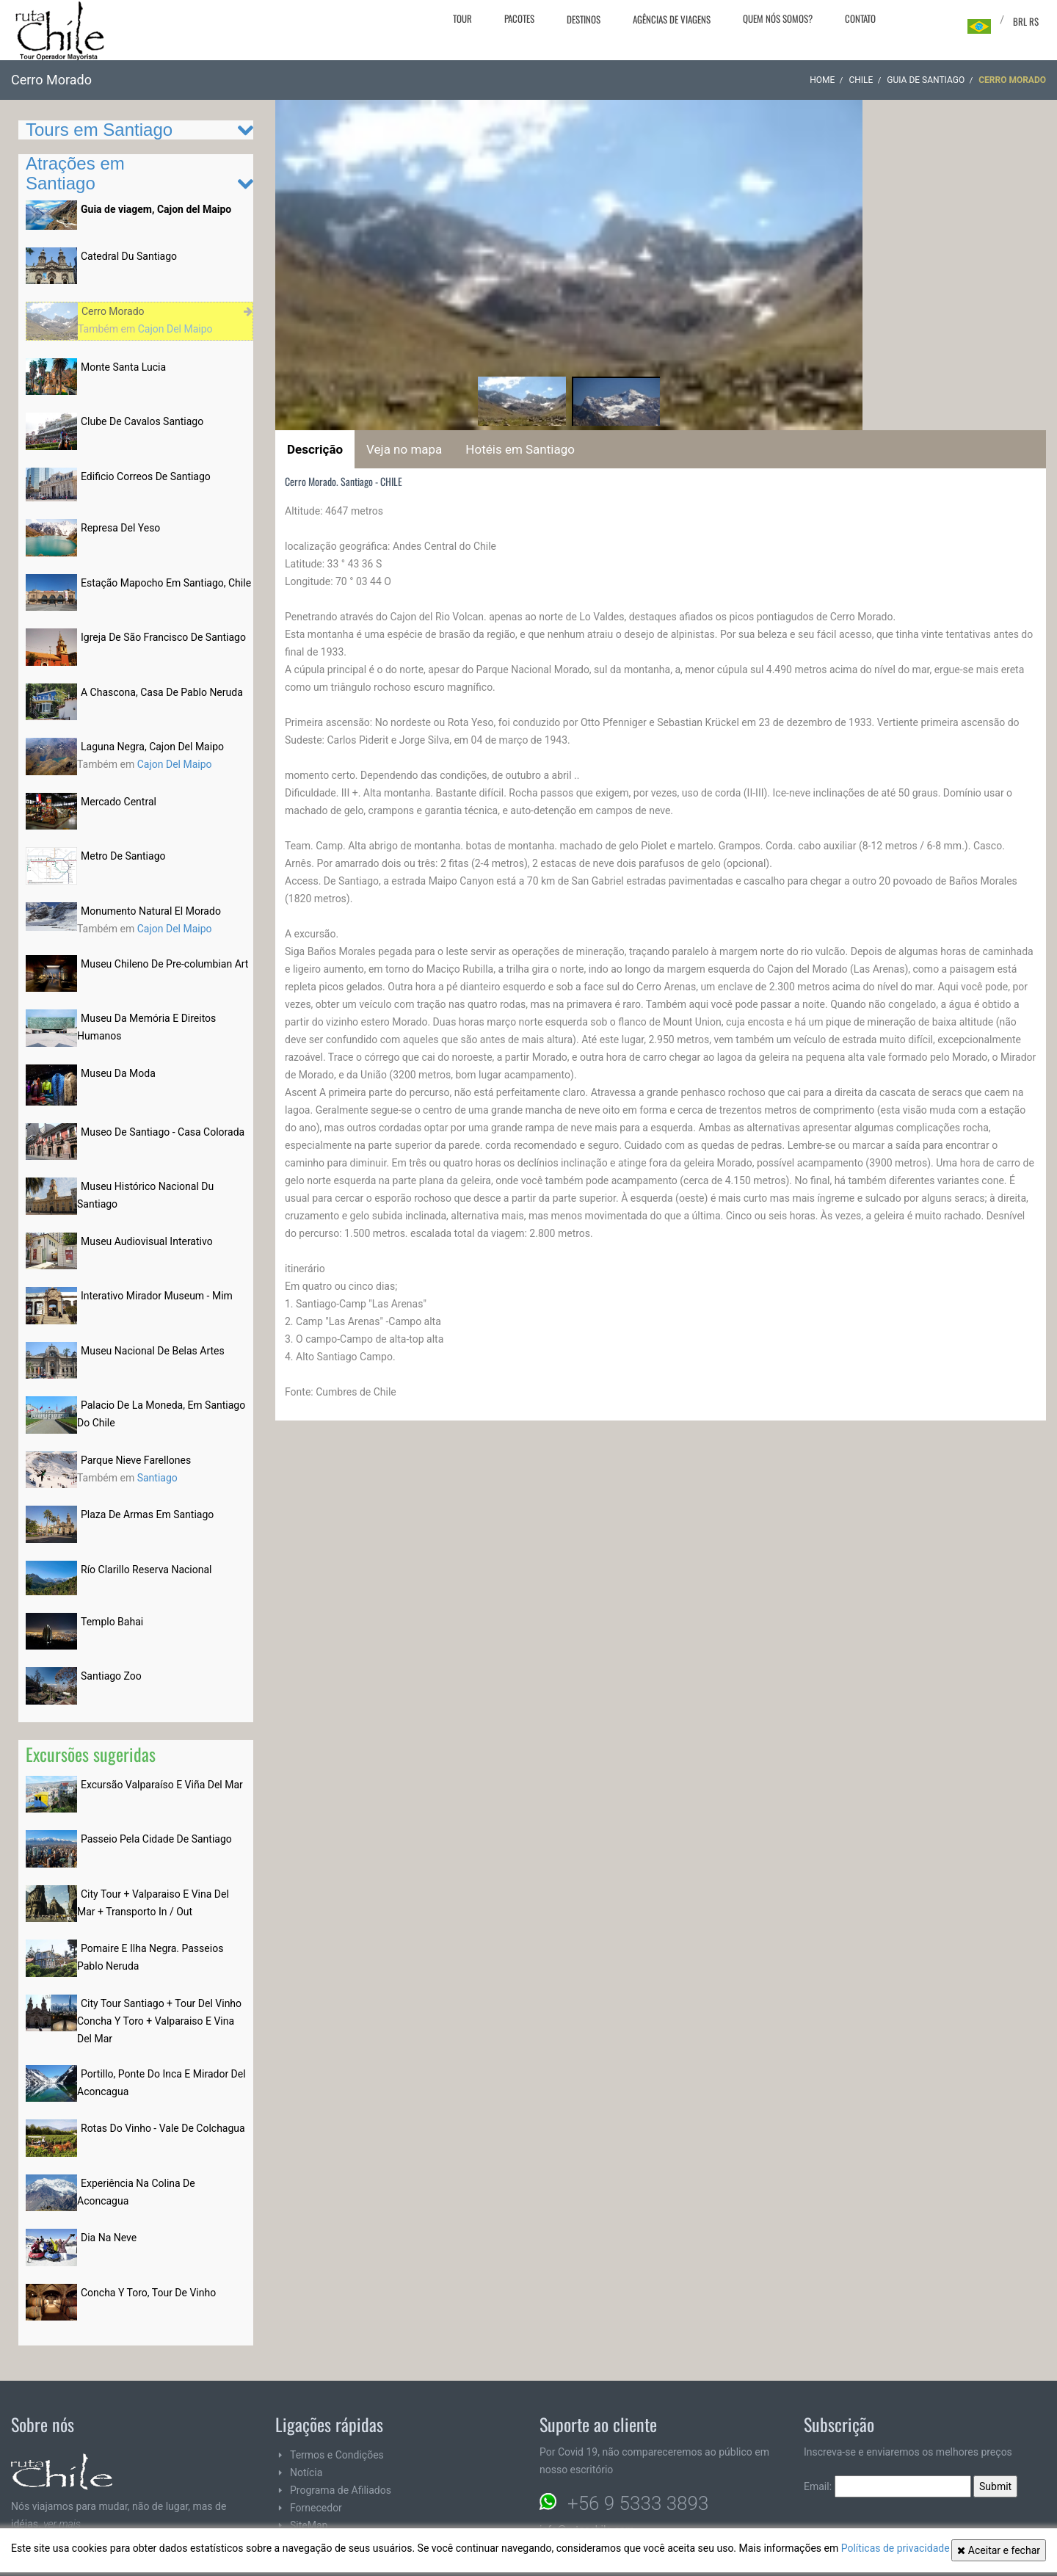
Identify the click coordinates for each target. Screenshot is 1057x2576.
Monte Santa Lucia (123, 367)
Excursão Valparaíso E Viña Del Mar (162, 1784)
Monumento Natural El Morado (151, 911)
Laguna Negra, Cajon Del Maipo (152, 746)
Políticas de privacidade (895, 2548)
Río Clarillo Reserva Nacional (146, 1569)
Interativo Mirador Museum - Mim (157, 1296)
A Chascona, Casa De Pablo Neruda (162, 692)
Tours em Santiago (99, 129)
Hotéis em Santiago (520, 449)
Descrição (315, 449)
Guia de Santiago (926, 80)
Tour (462, 18)
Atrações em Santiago (75, 172)
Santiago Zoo (111, 1676)
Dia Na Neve (109, 2237)
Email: (887, 2486)
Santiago (157, 1478)
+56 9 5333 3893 (637, 2503)
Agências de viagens (672, 19)
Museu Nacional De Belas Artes (153, 1351)
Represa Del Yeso (120, 528)
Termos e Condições (337, 2455)
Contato (860, 18)
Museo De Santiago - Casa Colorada (162, 1132)
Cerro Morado (113, 311)
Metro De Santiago (123, 856)
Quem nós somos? (778, 18)
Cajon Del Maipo (175, 329)
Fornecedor (316, 2508)
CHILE (861, 80)
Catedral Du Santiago (129, 256)
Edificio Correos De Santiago (146, 476)
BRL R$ (1026, 21)
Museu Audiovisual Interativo (147, 1241)
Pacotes (519, 18)
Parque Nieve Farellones (136, 1460)
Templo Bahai (112, 1622)
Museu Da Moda (118, 1073)
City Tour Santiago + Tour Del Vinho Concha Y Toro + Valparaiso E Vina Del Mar (159, 2021)
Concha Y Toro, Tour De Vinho (148, 2293)
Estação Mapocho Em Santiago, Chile (166, 583)
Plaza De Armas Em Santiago (147, 1514)
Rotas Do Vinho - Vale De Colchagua (163, 2128)
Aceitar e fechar (998, 2550)
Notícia (306, 2472)
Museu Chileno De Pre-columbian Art (164, 964)
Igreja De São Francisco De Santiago (163, 637)
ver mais (62, 2524)
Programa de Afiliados (340, 2490)
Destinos (583, 19)
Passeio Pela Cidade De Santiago (156, 1839)
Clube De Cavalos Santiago (142, 421)
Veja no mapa (404, 449)
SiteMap (308, 2525)
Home (822, 80)
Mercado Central (118, 802)
